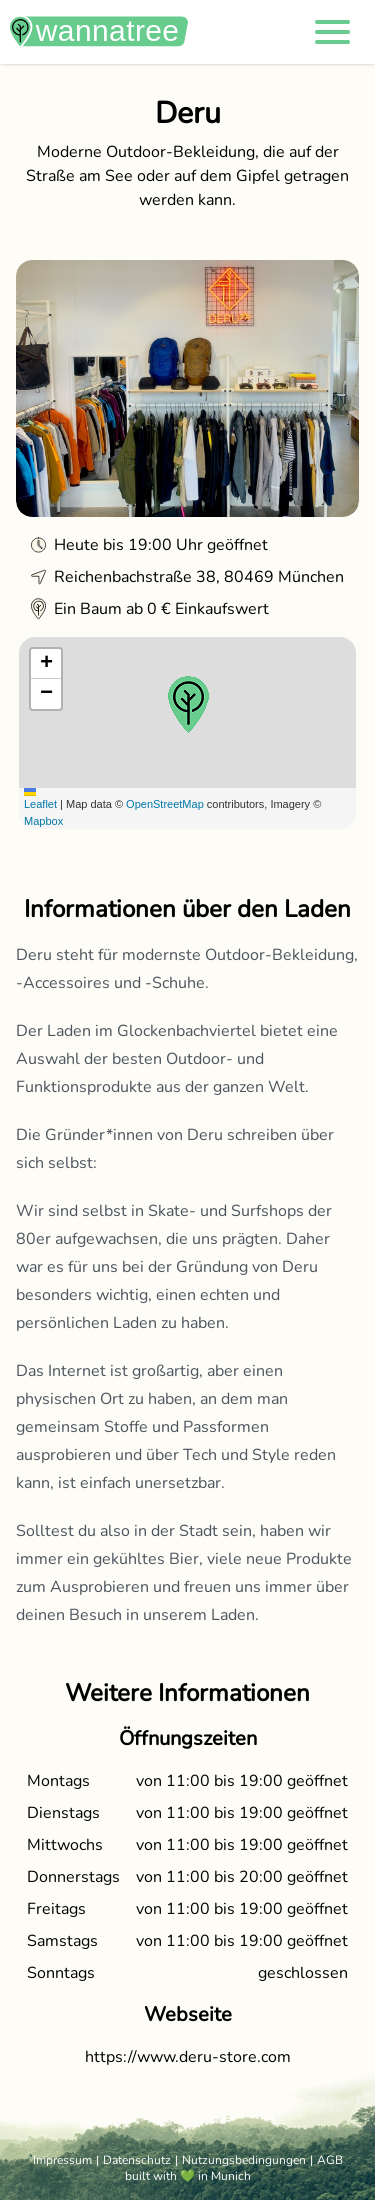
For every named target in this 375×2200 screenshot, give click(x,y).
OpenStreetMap (165, 804)
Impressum (62, 2160)
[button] (332, 32)
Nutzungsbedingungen (244, 2160)
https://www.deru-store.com (188, 2057)
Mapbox (43, 821)
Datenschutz (137, 2160)
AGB (330, 2160)
